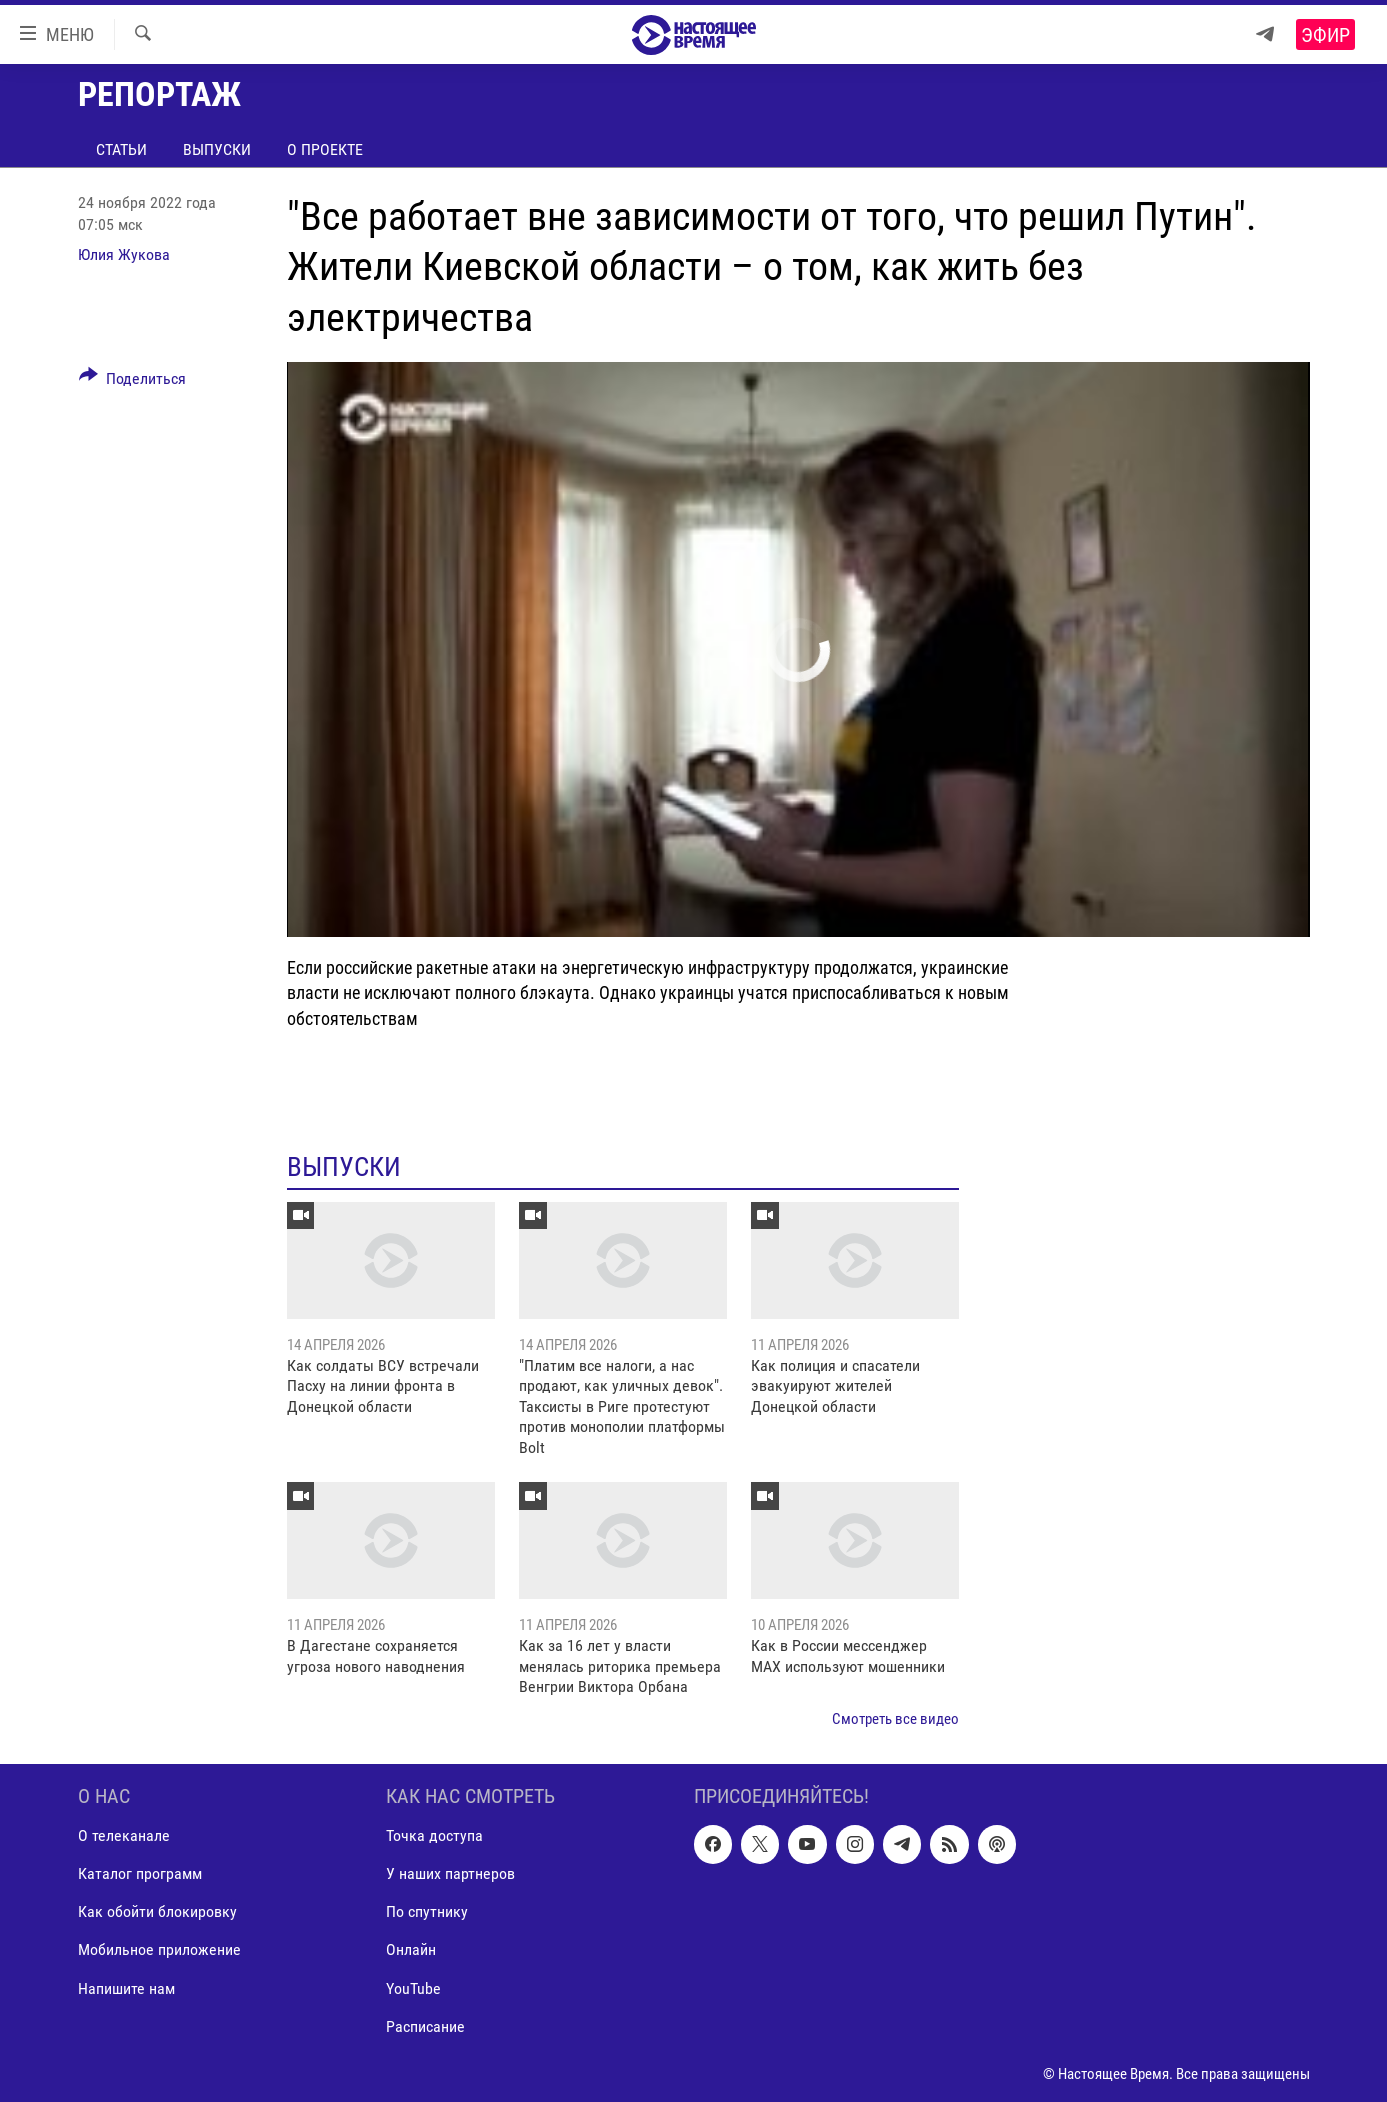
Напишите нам (126, 1987)
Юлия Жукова (124, 254)
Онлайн (411, 1949)
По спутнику (427, 1911)
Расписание (425, 2025)
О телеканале (124, 1835)
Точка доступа (434, 1835)
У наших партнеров (450, 1873)
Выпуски (217, 149)
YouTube (413, 1987)
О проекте (325, 149)
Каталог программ (140, 1873)
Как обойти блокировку (157, 1911)
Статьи (121, 149)
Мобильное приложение (159, 1949)
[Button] (133, 382)
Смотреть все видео (895, 1719)
